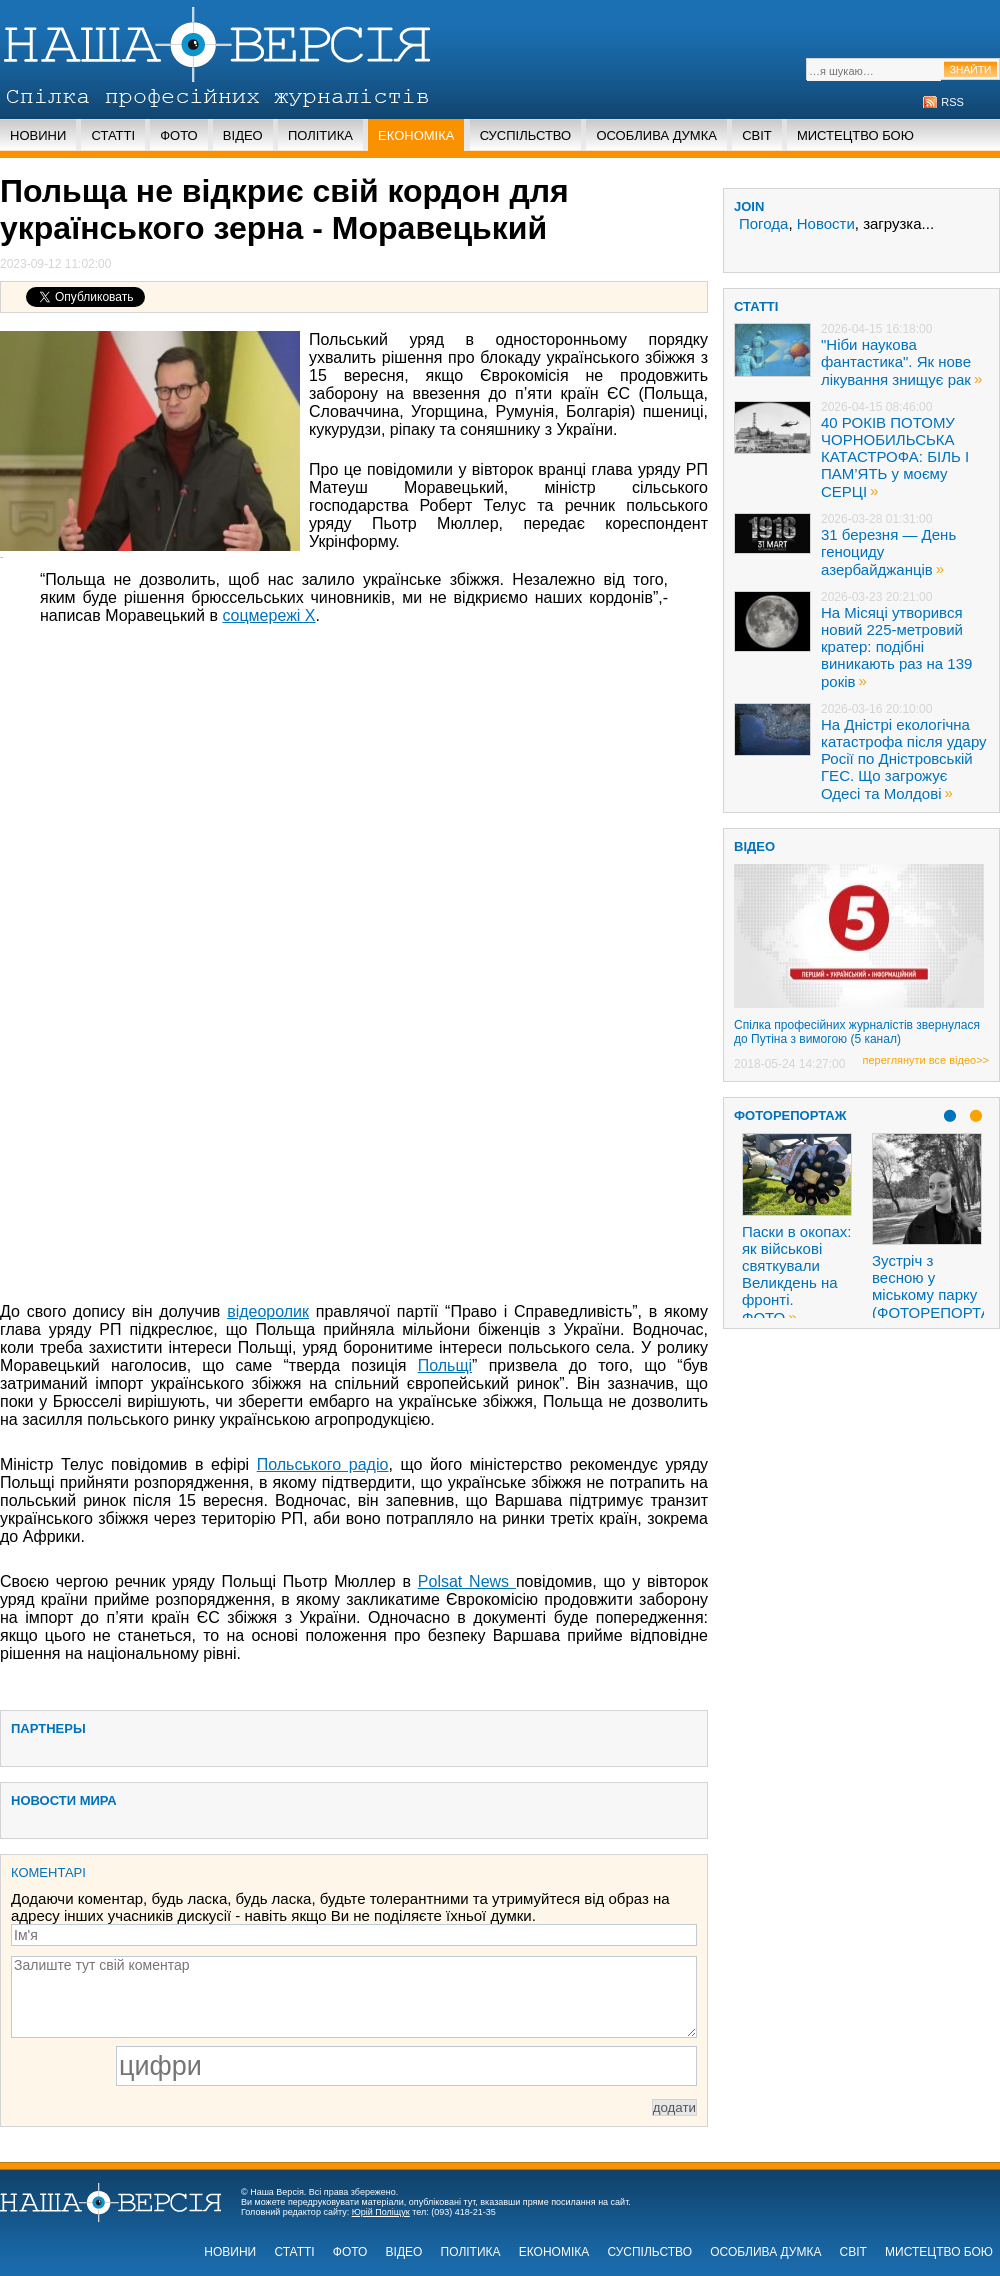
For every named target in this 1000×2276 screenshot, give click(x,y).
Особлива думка (656, 135)
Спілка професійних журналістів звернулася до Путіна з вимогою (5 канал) (857, 1032)
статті (756, 306)
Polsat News (467, 1581)
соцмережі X (268, 615)
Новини (38, 135)
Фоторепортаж (790, 1115)
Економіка (416, 135)
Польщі (445, 1365)
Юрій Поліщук (381, 2212)
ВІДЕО (754, 846)
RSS (952, 102)
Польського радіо (323, 1464)
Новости (826, 223)
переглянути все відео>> (926, 1060)
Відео (243, 135)
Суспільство (526, 135)
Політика (320, 135)
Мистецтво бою (855, 135)
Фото (178, 135)
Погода (763, 223)
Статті (113, 135)
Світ (757, 135)
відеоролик (268, 1311)
